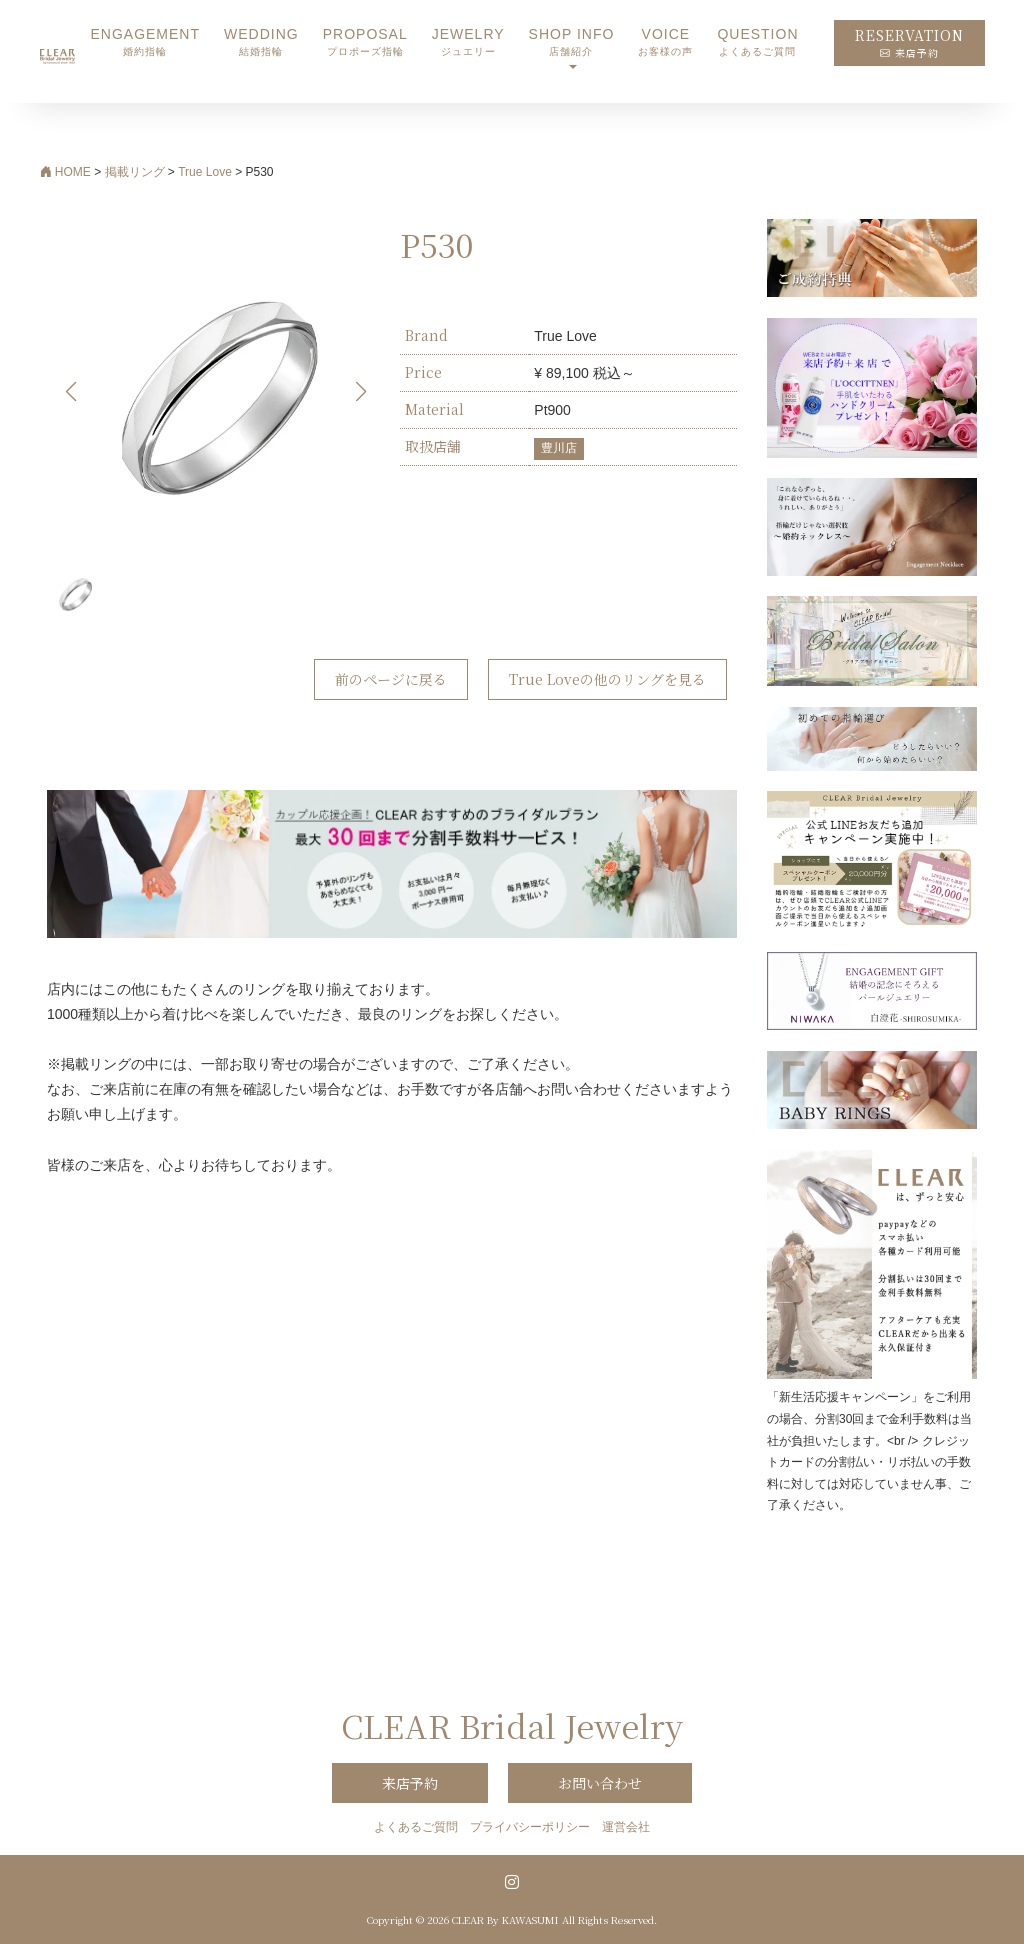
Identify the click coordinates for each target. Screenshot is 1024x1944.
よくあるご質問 (416, 1827)
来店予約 (410, 1783)
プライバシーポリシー (530, 1827)
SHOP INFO (572, 42)
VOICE (665, 42)
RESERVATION (909, 42)
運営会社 (626, 1827)
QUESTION (757, 42)
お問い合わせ (600, 1783)
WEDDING (261, 42)
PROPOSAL (365, 42)
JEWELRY (468, 42)
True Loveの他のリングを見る (607, 679)
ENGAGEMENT (145, 42)
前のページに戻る (391, 679)
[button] (361, 392)
